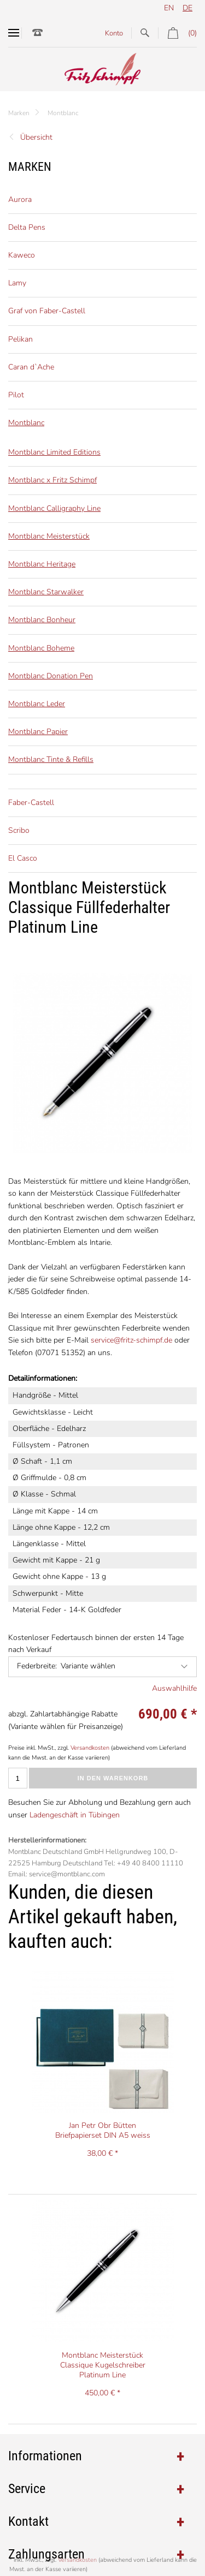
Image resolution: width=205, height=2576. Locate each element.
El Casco (22, 858)
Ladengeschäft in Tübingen (75, 1815)
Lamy (17, 283)
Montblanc (63, 113)
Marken (19, 113)
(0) (177, 33)
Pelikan (20, 339)
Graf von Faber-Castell (46, 311)
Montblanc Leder (36, 704)
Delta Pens (26, 227)
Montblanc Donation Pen (50, 676)
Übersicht (36, 137)
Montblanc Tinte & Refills (50, 759)
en (169, 8)
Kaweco (21, 255)
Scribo (19, 830)
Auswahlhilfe (174, 1688)
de (187, 8)
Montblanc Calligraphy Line (54, 508)
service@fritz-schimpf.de (131, 1340)
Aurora (20, 199)
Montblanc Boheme (41, 648)
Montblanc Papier (38, 731)
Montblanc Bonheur (41, 620)
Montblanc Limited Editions (54, 452)
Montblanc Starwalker (46, 592)
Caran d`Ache (31, 367)
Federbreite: (37, 1666)
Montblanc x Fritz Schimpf (52, 480)
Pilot (16, 395)
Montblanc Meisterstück (49, 536)
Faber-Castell (31, 802)
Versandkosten (90, 1748)
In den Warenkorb (113, 1778)
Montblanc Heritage (41, 564)
